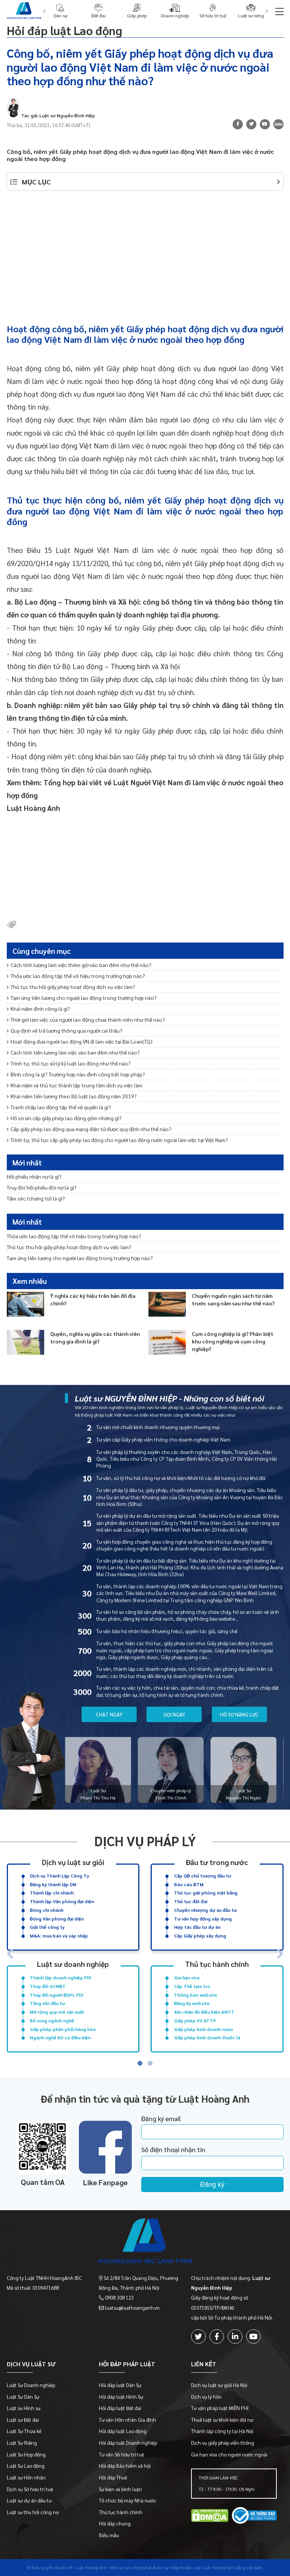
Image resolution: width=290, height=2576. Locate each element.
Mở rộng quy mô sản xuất (57, 2012)
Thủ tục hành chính (217, 1963)
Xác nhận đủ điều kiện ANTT (204, 2012)
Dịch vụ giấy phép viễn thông (222, 2442)
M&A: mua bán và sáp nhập (59, 1936)
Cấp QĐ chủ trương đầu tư (202, 1876)
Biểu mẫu (109, 2535)
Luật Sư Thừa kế (24, 2431)
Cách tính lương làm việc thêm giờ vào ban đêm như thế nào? (79, 964)
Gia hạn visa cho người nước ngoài (229, 2454)
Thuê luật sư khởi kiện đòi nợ (222, 2419)
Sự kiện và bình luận (120, 2489)
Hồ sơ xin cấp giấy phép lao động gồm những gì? (64, 1118)
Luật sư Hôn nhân (26, 2477)
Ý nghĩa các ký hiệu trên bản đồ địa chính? (93, 1299)
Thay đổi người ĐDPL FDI (56, 1995)
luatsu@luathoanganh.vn (132, 2307)
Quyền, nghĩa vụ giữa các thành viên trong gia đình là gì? (95, 1337)
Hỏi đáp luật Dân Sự (120, 2385)
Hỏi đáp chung (115, 2523)
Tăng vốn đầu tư (47, 2003)
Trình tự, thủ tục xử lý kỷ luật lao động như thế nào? (69, 1063)
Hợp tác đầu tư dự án (197, 1927)
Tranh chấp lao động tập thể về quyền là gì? (59, 1107)
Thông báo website (195, 1995)
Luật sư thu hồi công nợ (33, 2512)
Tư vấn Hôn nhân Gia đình (127, 2419)
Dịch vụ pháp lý (145, 1841)
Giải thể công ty (47, 1927)
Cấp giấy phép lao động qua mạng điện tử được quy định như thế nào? (89, 1128)
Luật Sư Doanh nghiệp (31, 2385)
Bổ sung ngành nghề (52, 2020)
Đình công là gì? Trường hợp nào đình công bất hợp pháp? (76, 1074)
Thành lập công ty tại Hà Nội (222, 2431)
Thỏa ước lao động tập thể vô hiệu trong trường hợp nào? (76, 975)
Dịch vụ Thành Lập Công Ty (59, 1876)
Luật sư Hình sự (23, 2408)
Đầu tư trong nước (217, 1862)
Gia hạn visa (186, 1977)
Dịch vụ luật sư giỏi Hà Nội (219, 2385)
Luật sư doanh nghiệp (73, 1963)
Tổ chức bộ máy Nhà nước (127, 2500)
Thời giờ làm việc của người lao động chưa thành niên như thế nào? (86, 1019)
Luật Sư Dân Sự (23, 2396)
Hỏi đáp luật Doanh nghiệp (128, 2442)
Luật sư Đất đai (23, 2419)
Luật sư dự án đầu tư (29, 2500)
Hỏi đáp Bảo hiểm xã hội (125, 2465)
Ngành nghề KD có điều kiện (60, 2037)
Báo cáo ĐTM (189, 1884)
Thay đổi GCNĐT (48, 1986)
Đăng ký (212, 2184)
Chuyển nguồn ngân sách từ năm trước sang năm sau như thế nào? (233, 1299)
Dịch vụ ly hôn (206, 2396)
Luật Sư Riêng (22, 2442)
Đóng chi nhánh (46, 1910)
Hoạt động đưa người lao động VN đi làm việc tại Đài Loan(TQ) (80, 1041)
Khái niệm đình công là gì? (38, 1008)
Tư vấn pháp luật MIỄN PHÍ (219, 2408)
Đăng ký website (192, 2003)
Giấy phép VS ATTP (195, 2020)
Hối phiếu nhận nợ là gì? (34, 1176)
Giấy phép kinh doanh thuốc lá (207, 2037)
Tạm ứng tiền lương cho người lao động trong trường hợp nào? (82, 997)
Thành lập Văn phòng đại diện (62, 1901)
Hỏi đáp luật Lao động (64, 30)
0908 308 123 (119, 2297)
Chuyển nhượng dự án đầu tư (205, 1910)
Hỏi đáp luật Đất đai (120, 2408)
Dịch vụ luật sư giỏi (73, 1862)
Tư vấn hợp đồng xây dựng (203, 1919)
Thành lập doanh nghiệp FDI (60, 1977)
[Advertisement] (145, 253)
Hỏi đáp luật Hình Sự (121, 2396)
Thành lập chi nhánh (52, 1893)
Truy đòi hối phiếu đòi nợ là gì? (42, 1187)
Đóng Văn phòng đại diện (57, 1919)
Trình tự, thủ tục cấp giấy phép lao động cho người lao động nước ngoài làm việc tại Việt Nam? (117, 1139)
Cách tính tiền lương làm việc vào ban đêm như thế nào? (73, 1052)
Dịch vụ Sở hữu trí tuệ (30, 2489)
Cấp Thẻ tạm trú (192, 1986)
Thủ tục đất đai (190, 1901)
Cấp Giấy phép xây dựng (200, 1936)
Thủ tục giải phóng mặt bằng (206, 1893)
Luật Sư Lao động (26, 2465)
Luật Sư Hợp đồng (26, 2454)
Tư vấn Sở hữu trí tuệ (121, 2454)
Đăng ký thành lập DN (53, 1884)
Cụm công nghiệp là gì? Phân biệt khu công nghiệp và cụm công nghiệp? (232, 1341)
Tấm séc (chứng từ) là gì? (36, 1198)
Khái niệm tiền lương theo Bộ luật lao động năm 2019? (72, 1096)
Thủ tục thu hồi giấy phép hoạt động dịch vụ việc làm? (71, 986)
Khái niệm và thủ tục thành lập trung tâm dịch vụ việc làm (74, 1085)
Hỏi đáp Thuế (113, 2477)
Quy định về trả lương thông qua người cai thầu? (64, 1030)
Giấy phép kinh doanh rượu (203, 2029)
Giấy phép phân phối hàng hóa (63, 2029)
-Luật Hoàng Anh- (91, 2567)
